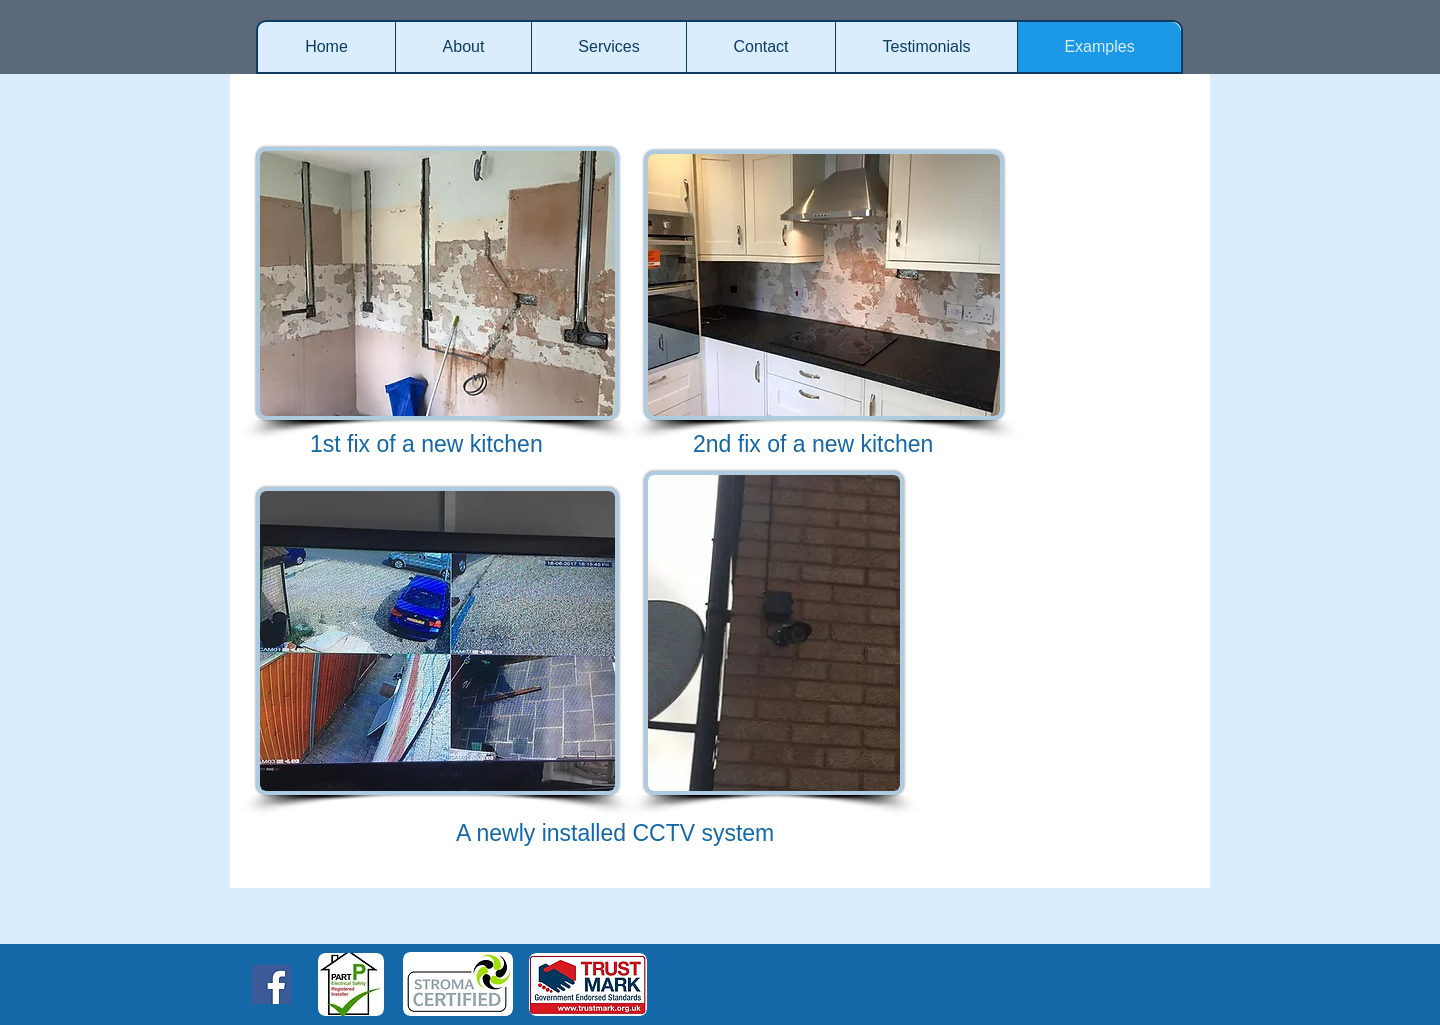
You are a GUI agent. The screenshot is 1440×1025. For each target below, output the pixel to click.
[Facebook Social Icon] (271, 984)
